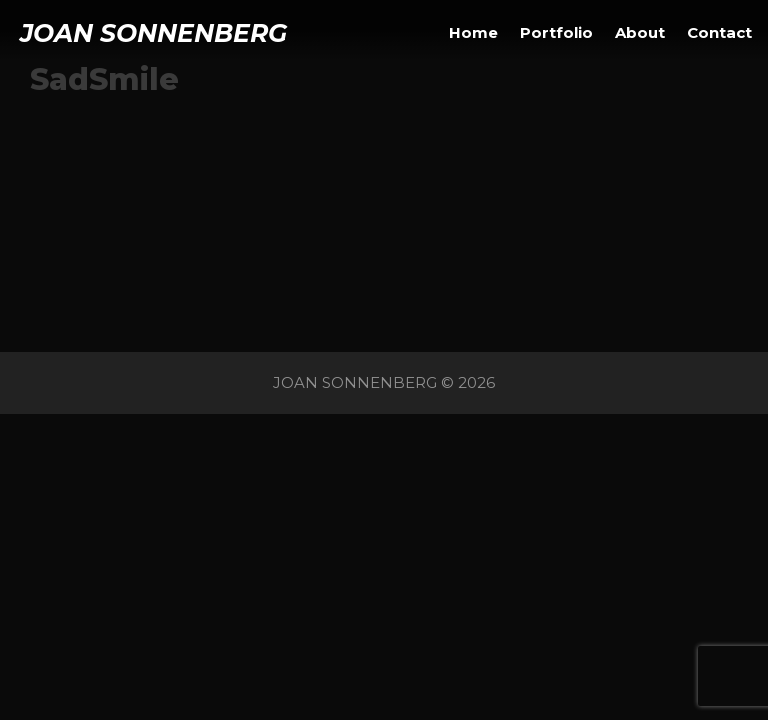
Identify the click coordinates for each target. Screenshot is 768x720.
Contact (719, 32)
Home (473, 32)
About (640, 32)
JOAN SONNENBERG (153, 33)
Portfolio (556, 32)
